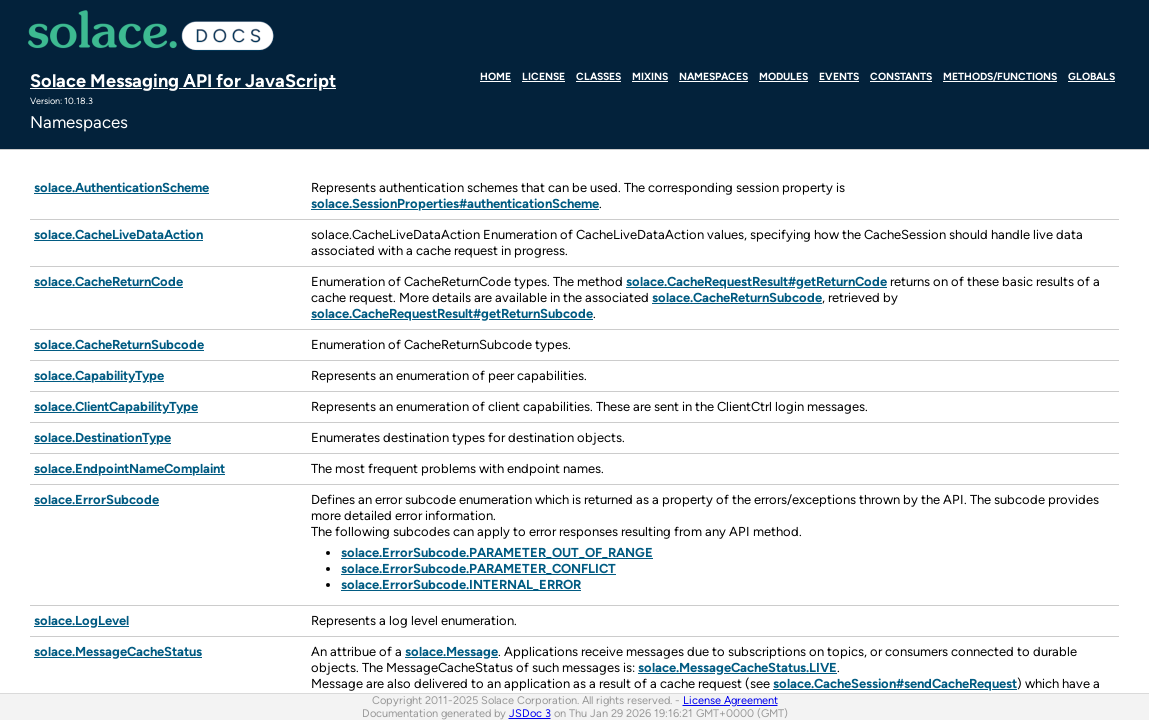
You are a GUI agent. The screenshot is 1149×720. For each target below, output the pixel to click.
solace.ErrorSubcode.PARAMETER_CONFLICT (478, 568)
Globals (1091, 76)
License (543, 76)
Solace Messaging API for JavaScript (183, 80)
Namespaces (713, 76)
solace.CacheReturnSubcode (737, 297)
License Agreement (730, 700)
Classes (598, 76)
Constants (901, 76)
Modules (783, 76)
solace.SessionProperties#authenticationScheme (455, 203)
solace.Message (451, 651)
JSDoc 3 (530, 713)
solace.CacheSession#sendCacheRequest (895, 683)
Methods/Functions (1000, 76)
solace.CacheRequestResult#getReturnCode (756, 281)
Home (495, 76)
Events (839, 76)
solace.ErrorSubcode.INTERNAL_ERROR (461, 584)
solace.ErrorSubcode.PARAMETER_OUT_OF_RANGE (497, 552)
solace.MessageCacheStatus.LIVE (737, 667)
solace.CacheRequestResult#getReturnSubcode (452, 313)
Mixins (650, 76)
